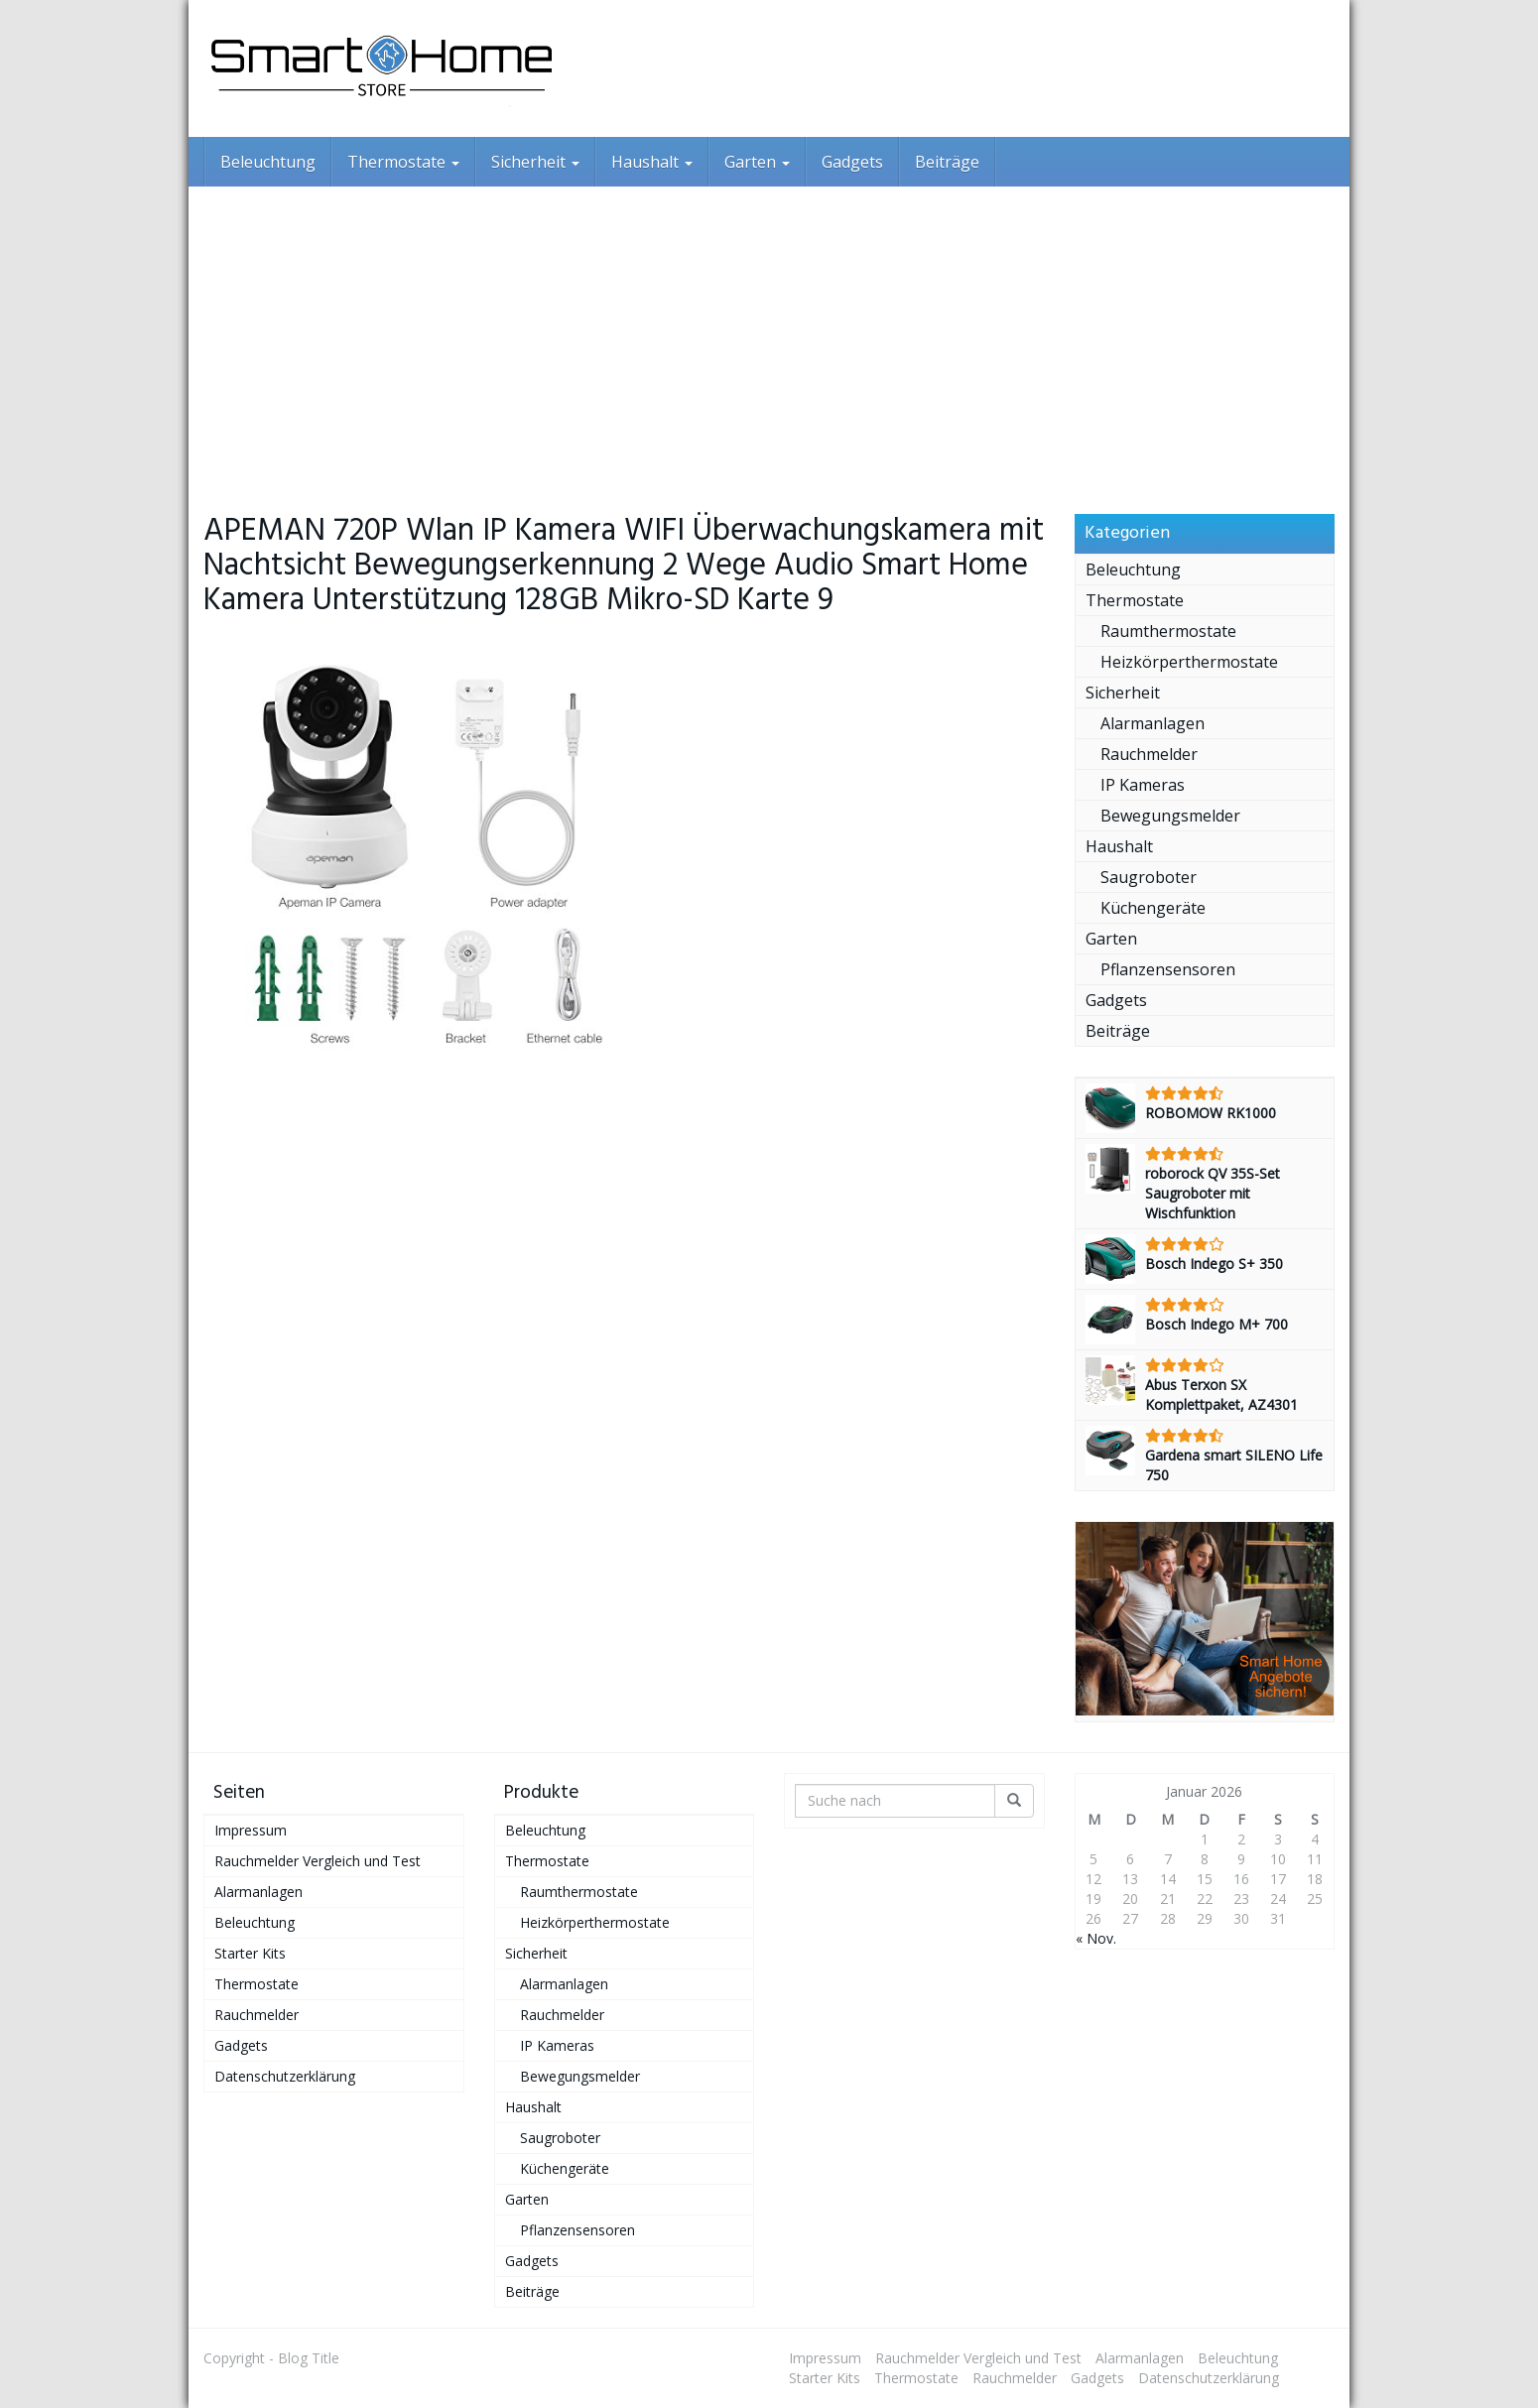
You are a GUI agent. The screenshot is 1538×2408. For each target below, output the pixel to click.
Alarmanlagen (1152, 723)
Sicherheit (535, 162)
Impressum (250, 1830)
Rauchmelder (1149, 754)
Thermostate (403, 162)
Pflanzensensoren (1167, 969)
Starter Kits (250, 1953)
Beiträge (947, 162)
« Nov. (1096, 1938)
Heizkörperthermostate (1189, 662)
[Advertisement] (769, 335)
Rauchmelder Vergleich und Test (317, 1860)
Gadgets (852, 162)
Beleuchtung (268, 162)
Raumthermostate (1168, 631)
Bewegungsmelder (1170, 815)
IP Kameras (1142, 785)
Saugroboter (1148, 877)
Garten (757, 162)
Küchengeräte (1153, 908)
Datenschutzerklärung (284, 2076)
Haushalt (652, 162)
